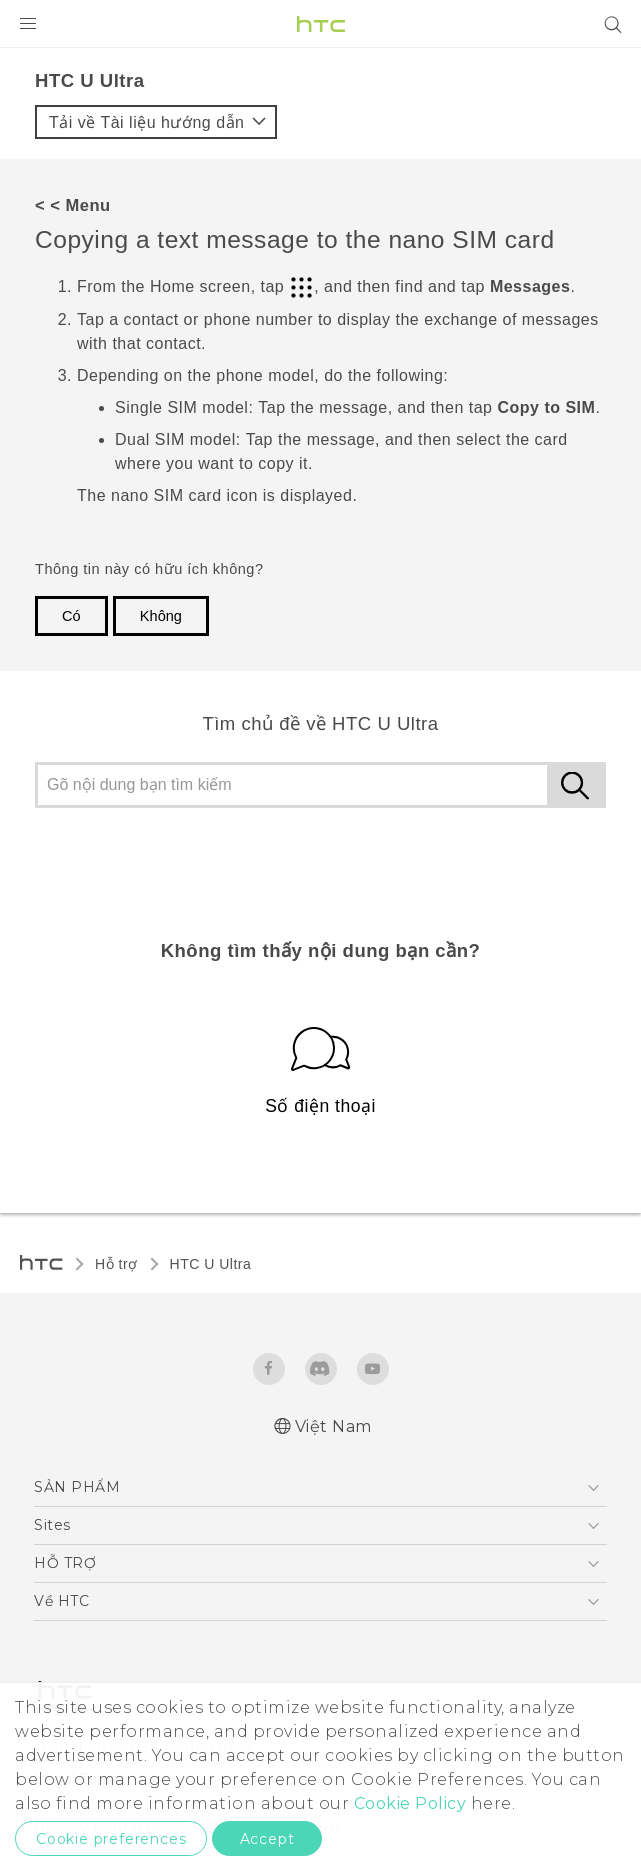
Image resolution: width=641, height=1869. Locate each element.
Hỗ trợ (116, 1264)
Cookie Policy (410, 1803)
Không (161, 616)
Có (71, 616)
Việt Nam (333, 1426)
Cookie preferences (111, 1839)
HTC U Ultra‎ (211, 1264)
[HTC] (321, 24)
